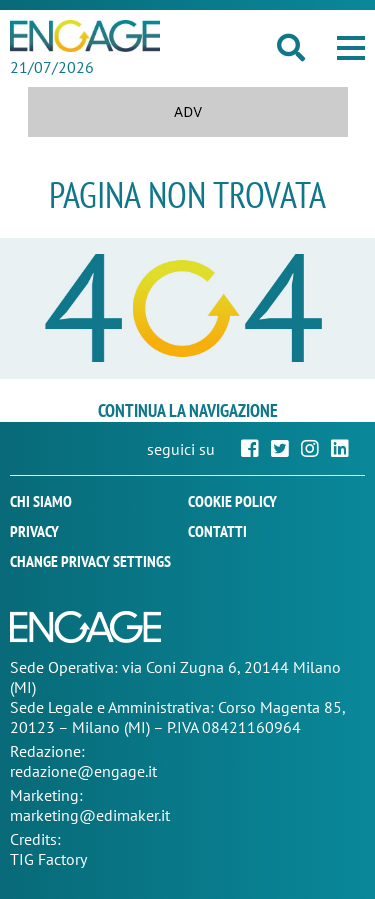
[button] (351, 48)
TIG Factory (48, 859)
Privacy (34, 531)
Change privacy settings (90, 561)
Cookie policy (232, 501)
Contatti (217, 531)
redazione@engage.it (83, 771)
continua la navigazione (188, 410)
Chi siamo (41, 501)
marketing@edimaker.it (90, 815)
